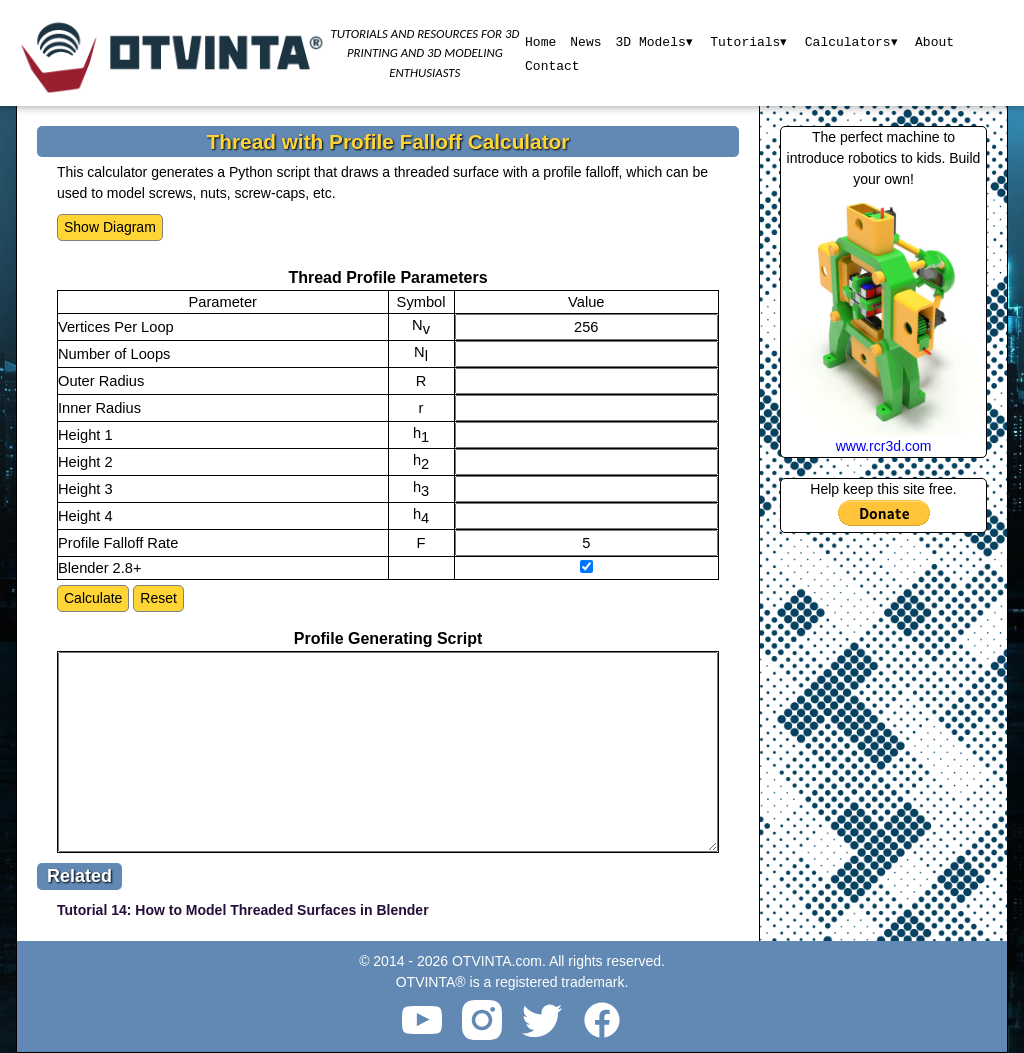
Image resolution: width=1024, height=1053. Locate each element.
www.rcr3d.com (884, 446)
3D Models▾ (653, 41)
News (584, 41)
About (935, 41)
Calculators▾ (852, 41)
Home (539, 41)
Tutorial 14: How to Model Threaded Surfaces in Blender (243, 910)
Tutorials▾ (749, 41)
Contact (551, 65)
